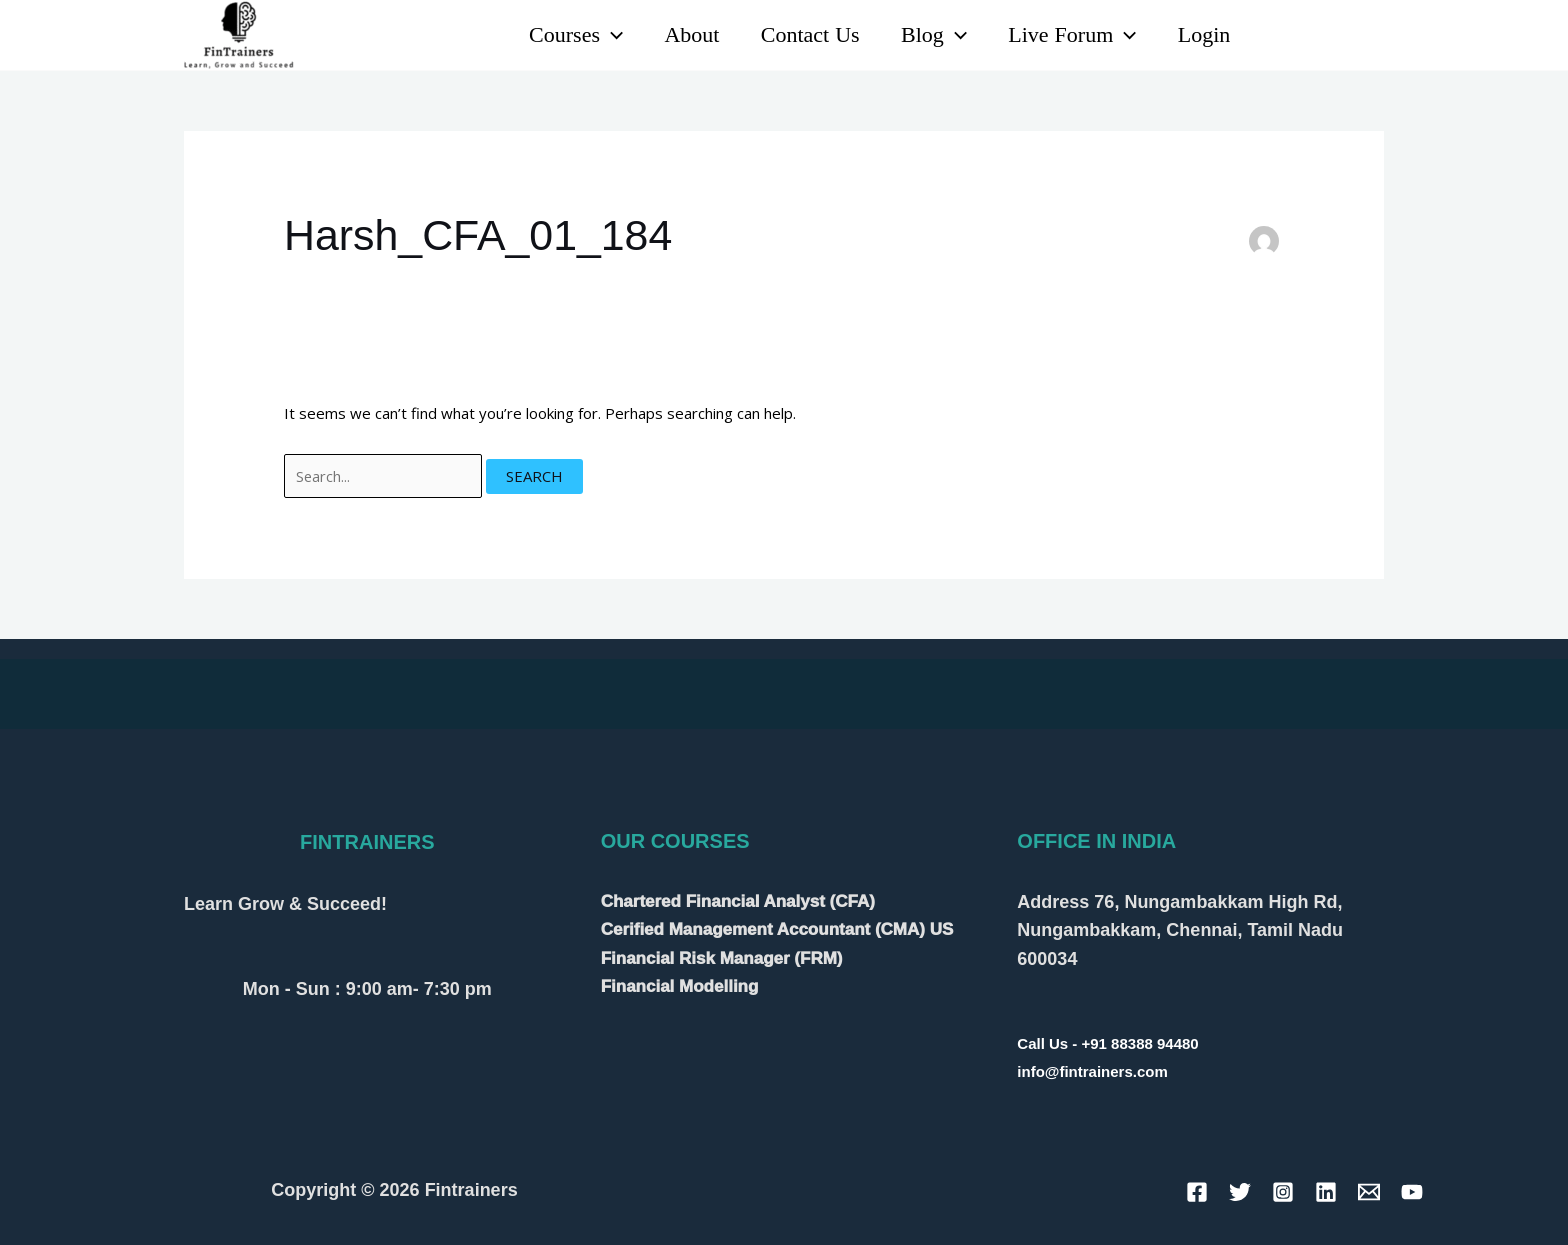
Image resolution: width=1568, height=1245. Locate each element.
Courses (561, 35)
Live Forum (1068, 35)
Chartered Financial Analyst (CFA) (738, 901)
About (679, 35)
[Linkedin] (1283, 36)
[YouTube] (1327, 36)
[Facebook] (1197, 1192)
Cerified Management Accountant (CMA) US (777, 929)
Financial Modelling (680, 984)
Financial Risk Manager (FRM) (722, 956)
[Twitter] (1240, 1192)
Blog (927, 35)
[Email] (1369, 1192)
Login (1202, 35)
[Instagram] (1371, 36)
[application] (596, 35)
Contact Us (800, 35)
